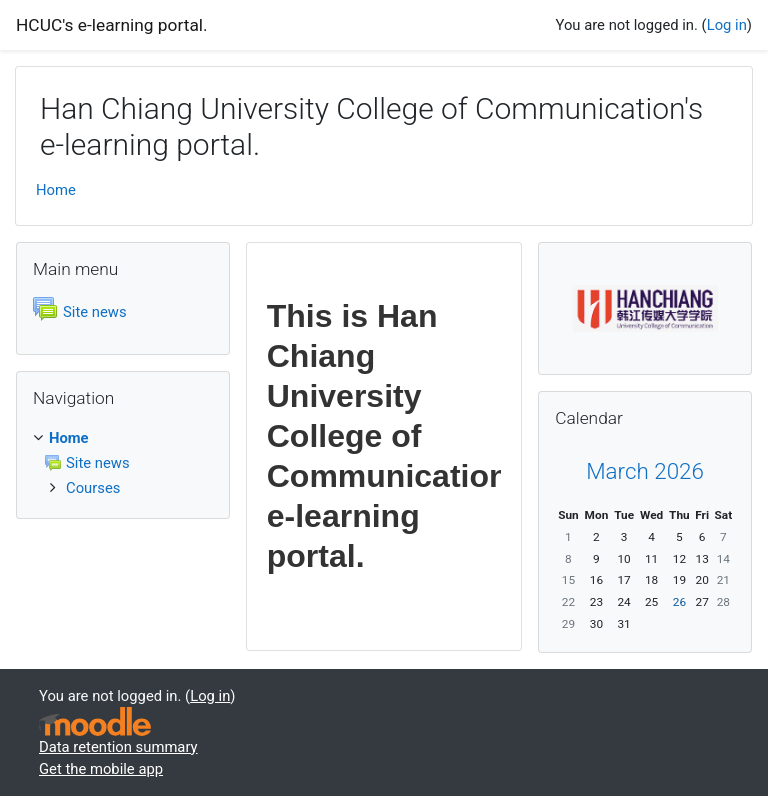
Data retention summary (118, 747)
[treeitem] (123, 438)
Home (56, 190)
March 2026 (645, 471)
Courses (93, 488)
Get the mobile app (101, 769)
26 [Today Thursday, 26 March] (679, 602)
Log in (727, 25)
